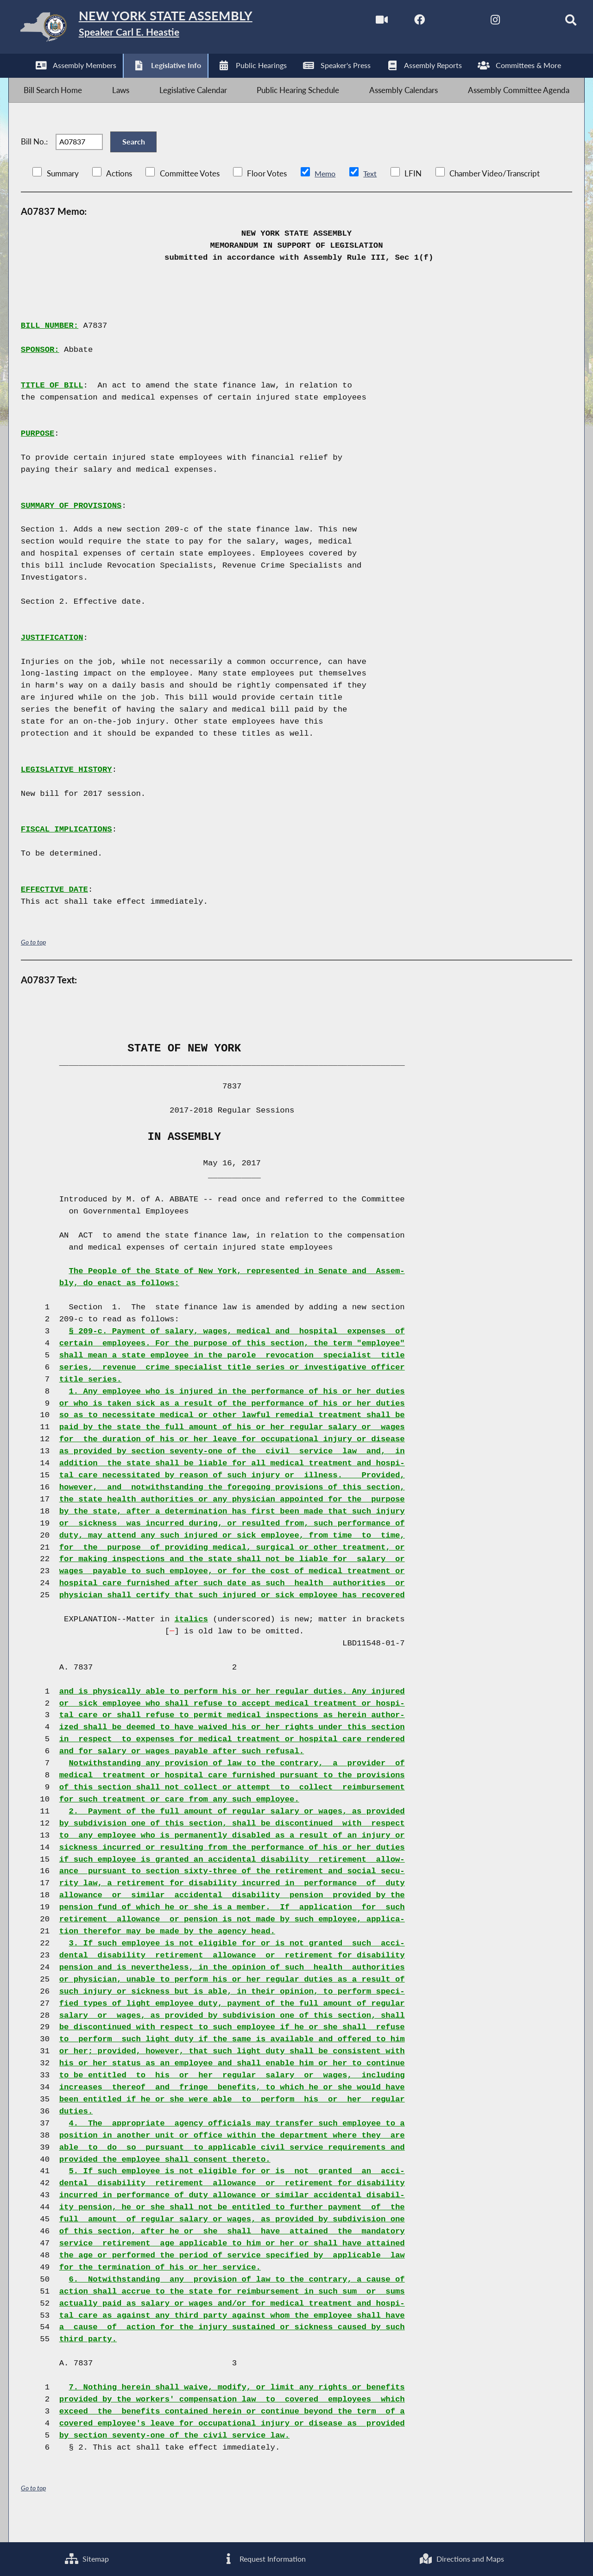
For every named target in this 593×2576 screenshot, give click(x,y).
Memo (326, 195)
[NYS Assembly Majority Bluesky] (517, 22)
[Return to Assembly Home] (155, 29)
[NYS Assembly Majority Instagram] (478, 22)
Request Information (263, 2558)
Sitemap (86, 2558)
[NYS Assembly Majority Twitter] (439, 22)
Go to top (33, 964)
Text (372, 195)
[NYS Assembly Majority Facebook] (401, 22)
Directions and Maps (461, 2558)
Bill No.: (34, 158)
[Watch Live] (362, 22)
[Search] (556, 22)
